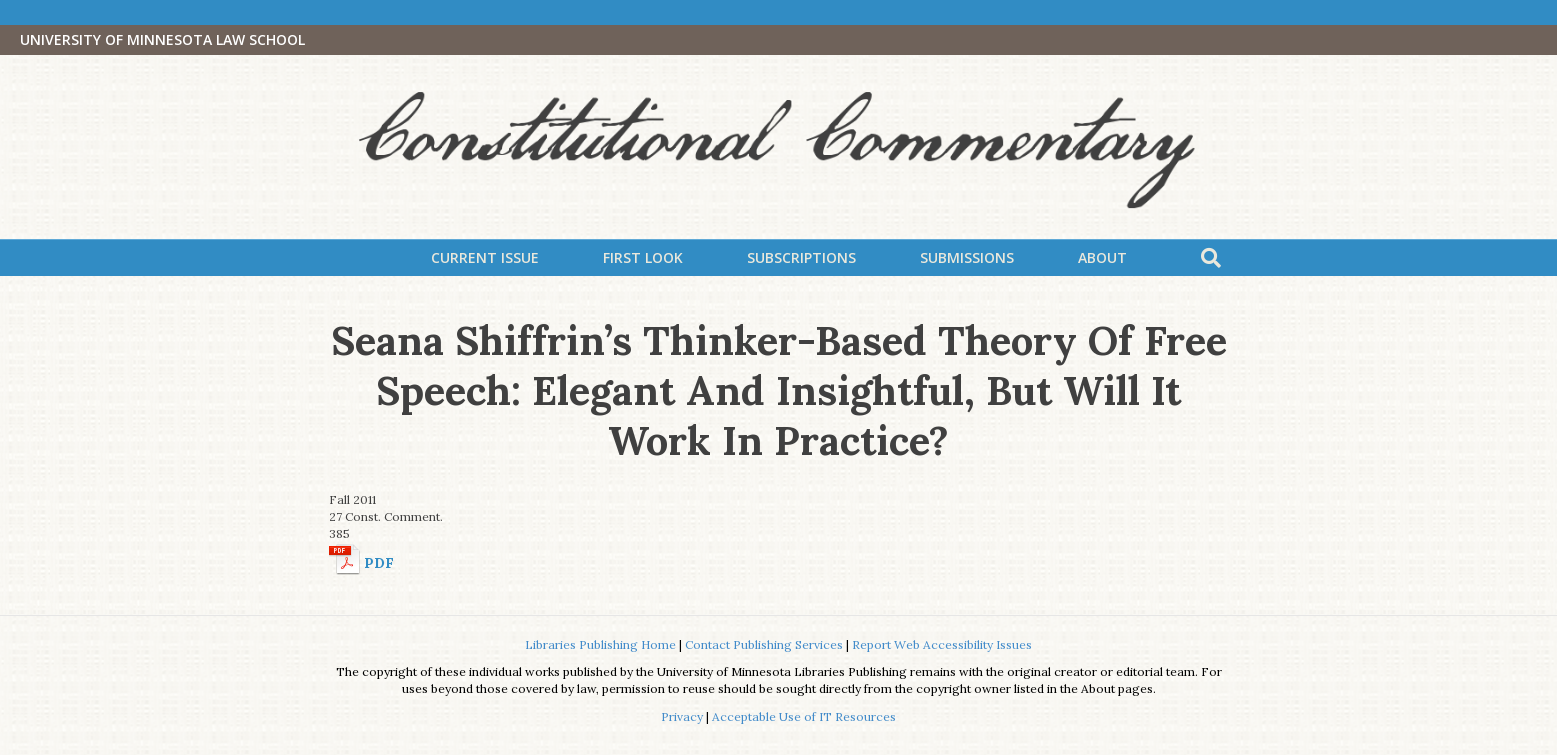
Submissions (967, 257)
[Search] (1211, 258)
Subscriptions (801, 257)
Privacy (682, 716)
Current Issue (485, 257)
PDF (379, 563)
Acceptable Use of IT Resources (804, 716)
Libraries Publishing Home (600, 644)
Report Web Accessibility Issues (942, 644)
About (1102, 257)
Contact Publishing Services (764, 644)
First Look (643, 257)
